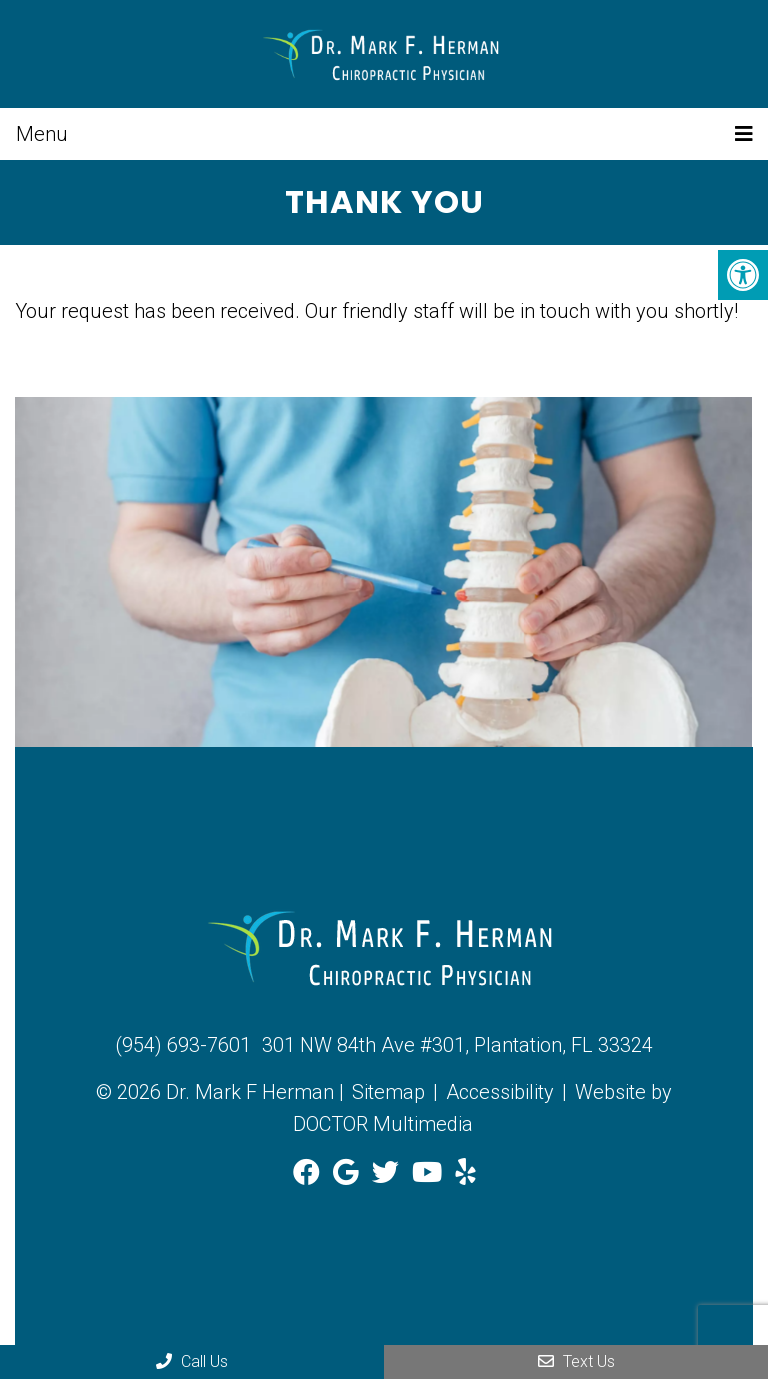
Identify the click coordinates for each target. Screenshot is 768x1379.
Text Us (576, 1361)
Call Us (192, 1361)
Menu (42, 134)
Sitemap (388, 1092)
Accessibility (500, 1092)
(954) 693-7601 (183, 1045)
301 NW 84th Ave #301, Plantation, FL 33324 (457, 1045)
